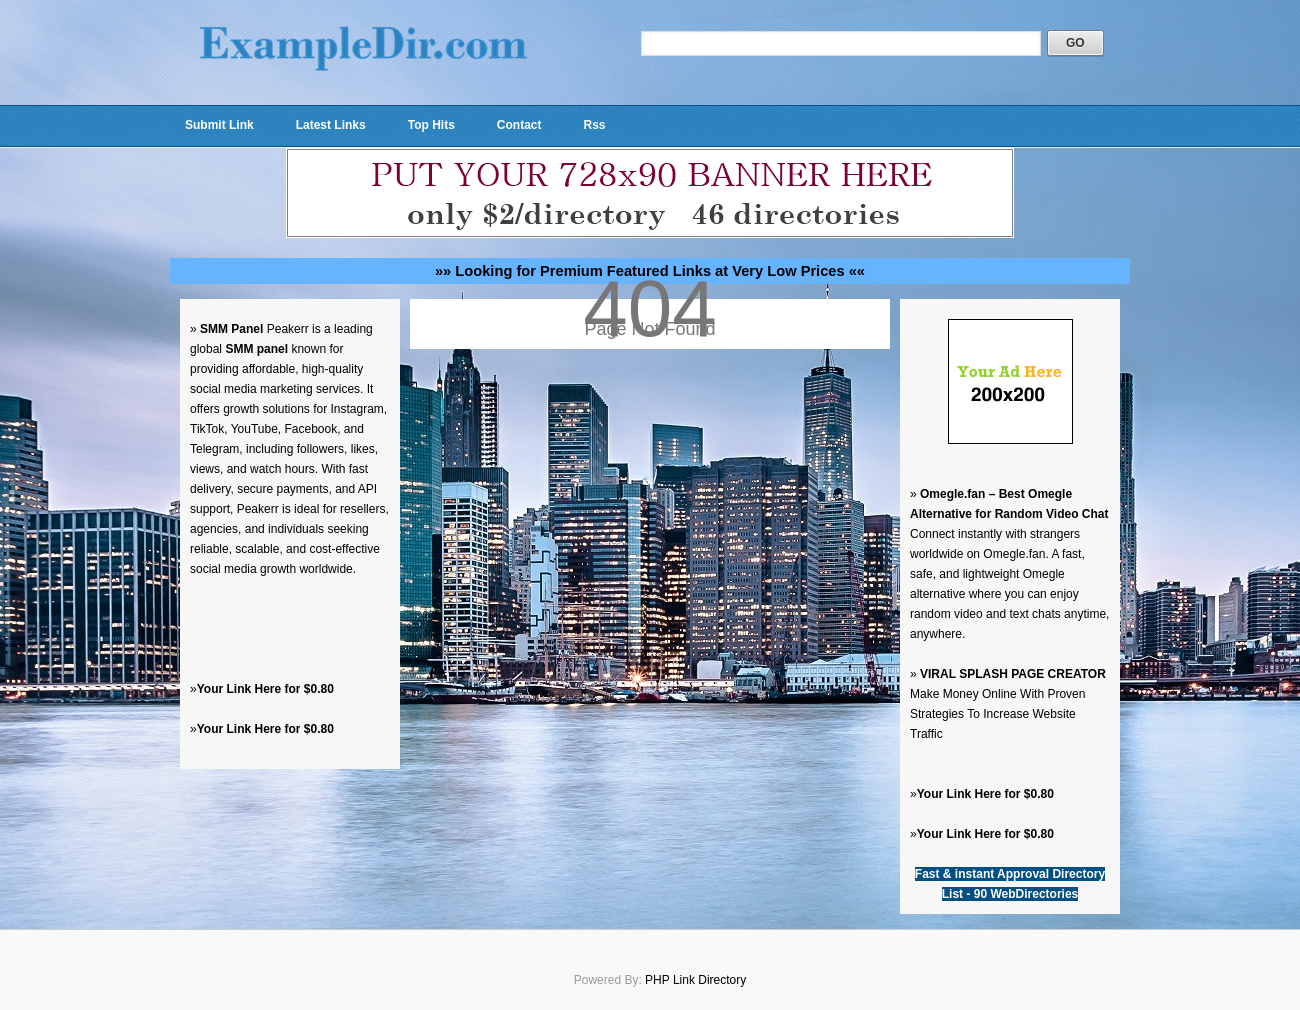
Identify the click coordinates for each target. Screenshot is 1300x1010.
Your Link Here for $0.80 (265, 689)
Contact (519, 125)
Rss (594, 125)
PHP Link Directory (695, 980)
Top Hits (431, 125)
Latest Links (331, 125)
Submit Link (219, 125)
